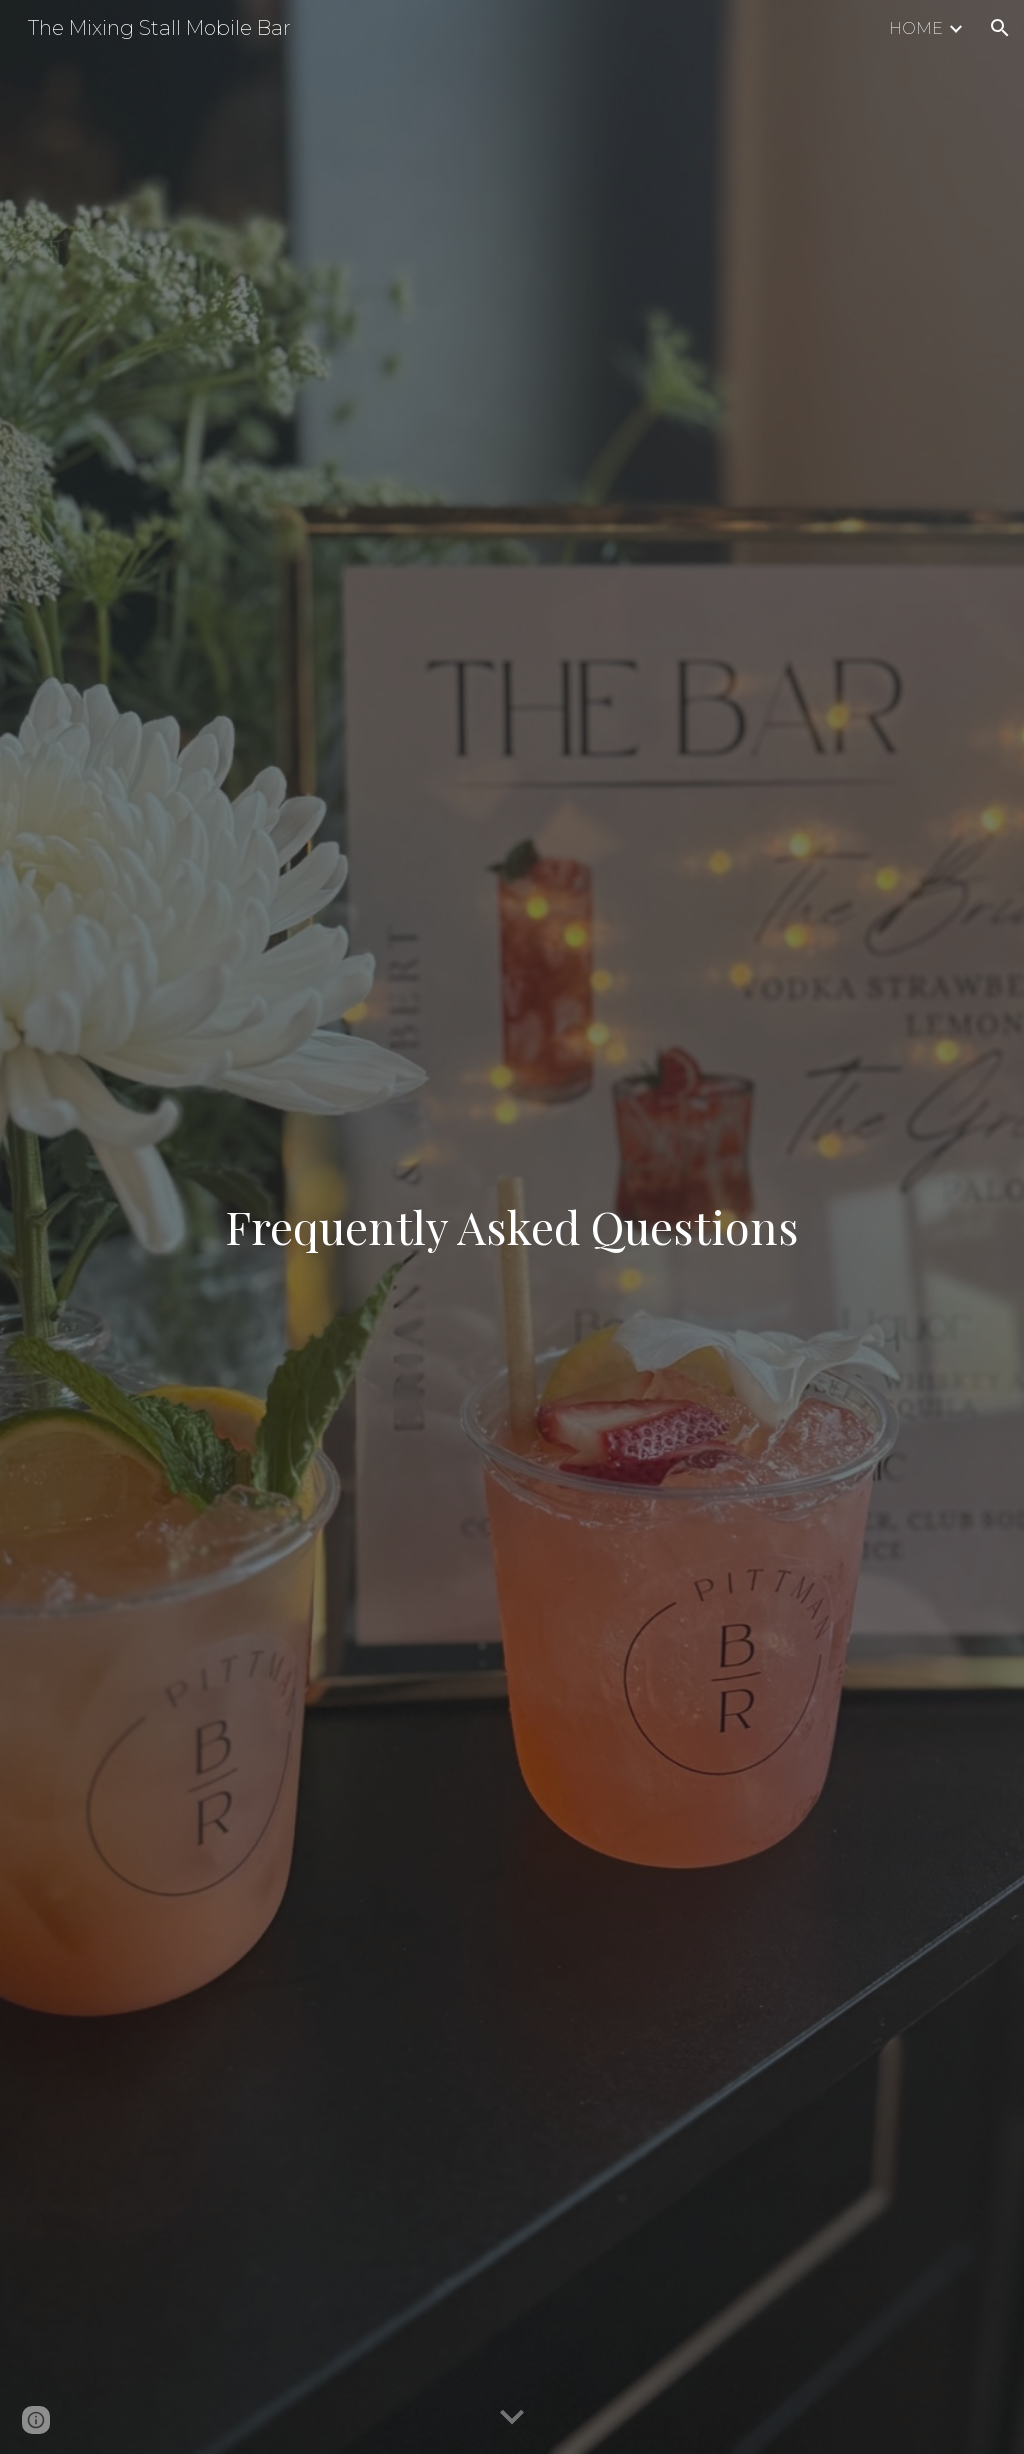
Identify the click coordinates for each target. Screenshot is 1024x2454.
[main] (512, 1227)
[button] (1000, 28)
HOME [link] (916, 28)
